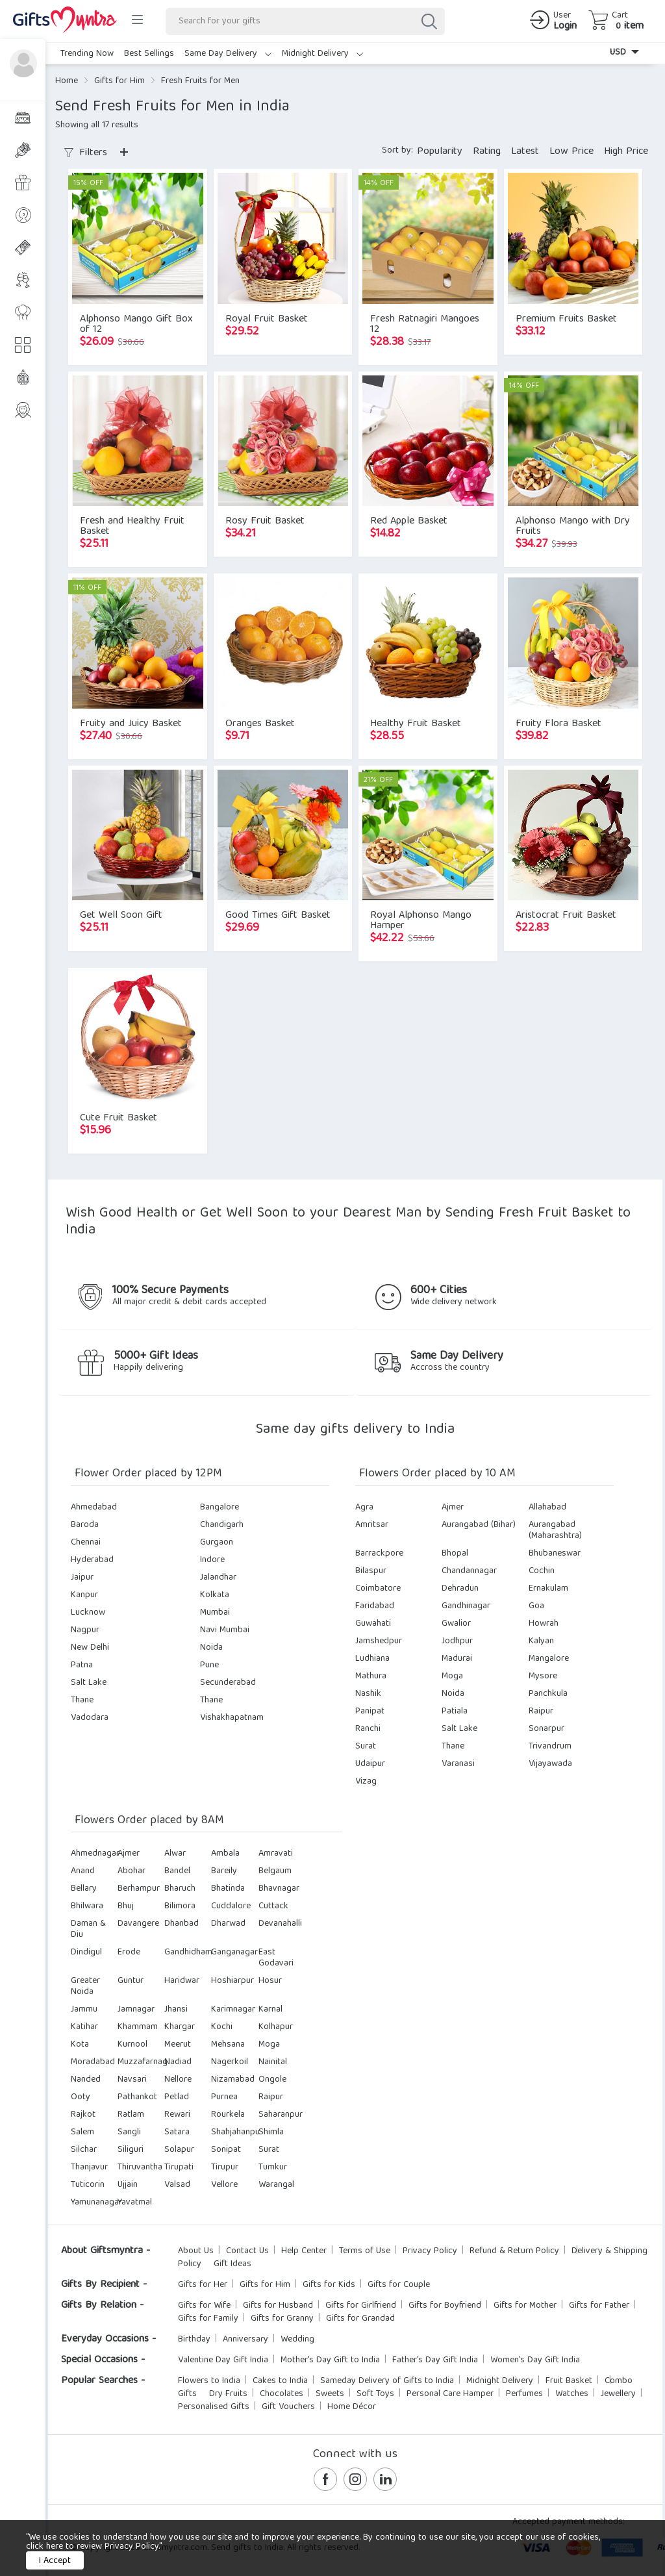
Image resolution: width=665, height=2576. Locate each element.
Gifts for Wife (204, 2306)
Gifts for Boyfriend (444, 2306)
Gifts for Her (202, 2285)
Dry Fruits (228, 2394)
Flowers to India (209, 2381)
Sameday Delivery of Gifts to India (387, 2381)
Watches (571, 2394)
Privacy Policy (430, 2251)
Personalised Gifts (213, 2407)
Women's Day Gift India (535, 2360)
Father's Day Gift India (435, 2360)
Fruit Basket (569, 2381)
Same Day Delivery (227, 54)
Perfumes (524, 2394)
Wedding (297, 2339)
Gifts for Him (119, 81)
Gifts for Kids (329, 2285)
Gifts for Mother (525, 2306)
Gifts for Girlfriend (360, 2306)
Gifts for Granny (282, 2319)
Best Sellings (149, 54)
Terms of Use (364, 2251)
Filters (85, 153)
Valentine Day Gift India (223, 2360)
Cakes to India (280, 2381)
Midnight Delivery (322, 54)
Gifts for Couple (399, 2285)
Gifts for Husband (278, 2306)
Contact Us (247, 2251)
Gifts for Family (208, 2319)
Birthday (194, 2339)
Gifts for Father (599, 2306)
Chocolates (281, 2394)
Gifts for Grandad (360, 2319)
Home (66, 81)
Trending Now (87, 54)
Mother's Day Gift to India (330, 2360)
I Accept (55, 2561)
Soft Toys (375, 2394)
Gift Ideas (232, 2264)
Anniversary (245, 2339)
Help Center (304, 2251)
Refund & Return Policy (514, 2251)
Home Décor (351, 2407)
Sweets (330, 2394)
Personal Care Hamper (450, 2394)
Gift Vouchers (288, 2407)
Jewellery (618, 2394)
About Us (196, 2251)
